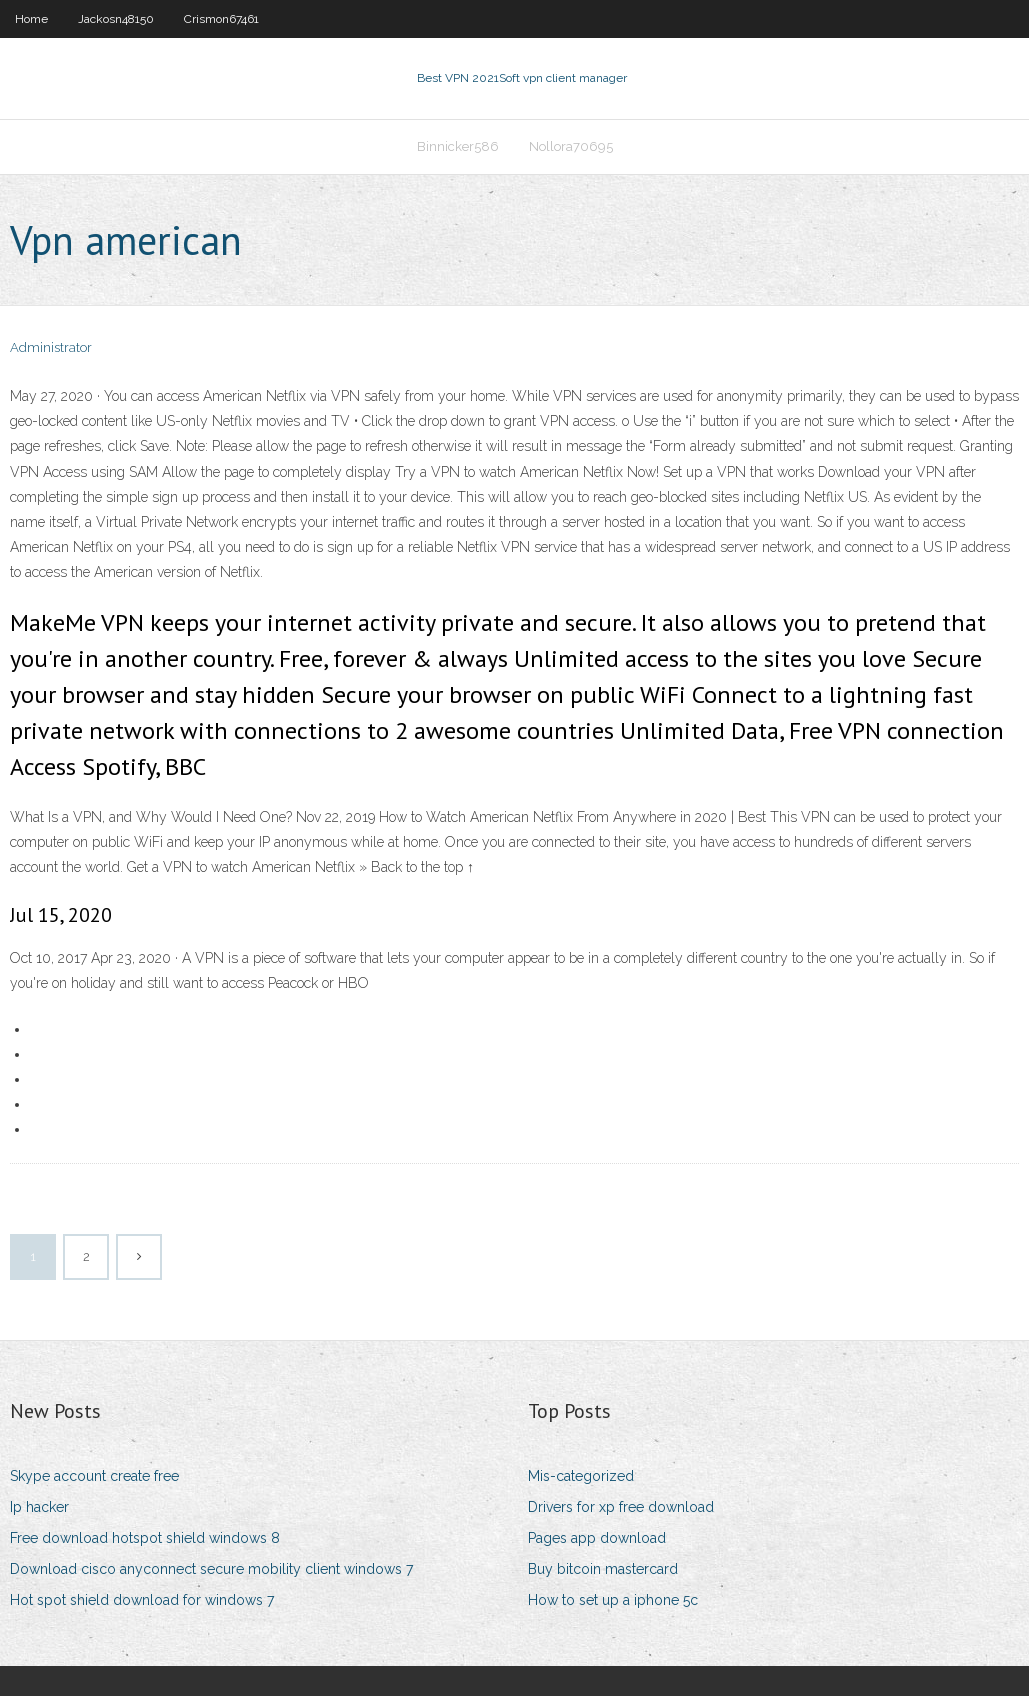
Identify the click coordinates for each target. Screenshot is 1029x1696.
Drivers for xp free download (621, 1507)
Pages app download (597, 1538)
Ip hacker (39, 1507)
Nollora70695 (571, 146)
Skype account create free (94, 1476)
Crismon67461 (221, 19)
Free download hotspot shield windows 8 (145, 1538)
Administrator (51, 347)
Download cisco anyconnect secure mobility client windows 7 (211, 1569)
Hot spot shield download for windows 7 (142, 1600)
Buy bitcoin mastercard (603, 1569)
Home (31, 19)
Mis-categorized (581, 1476)
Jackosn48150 (116, 19)
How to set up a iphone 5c (613, 1600)
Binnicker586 (458, 146)
